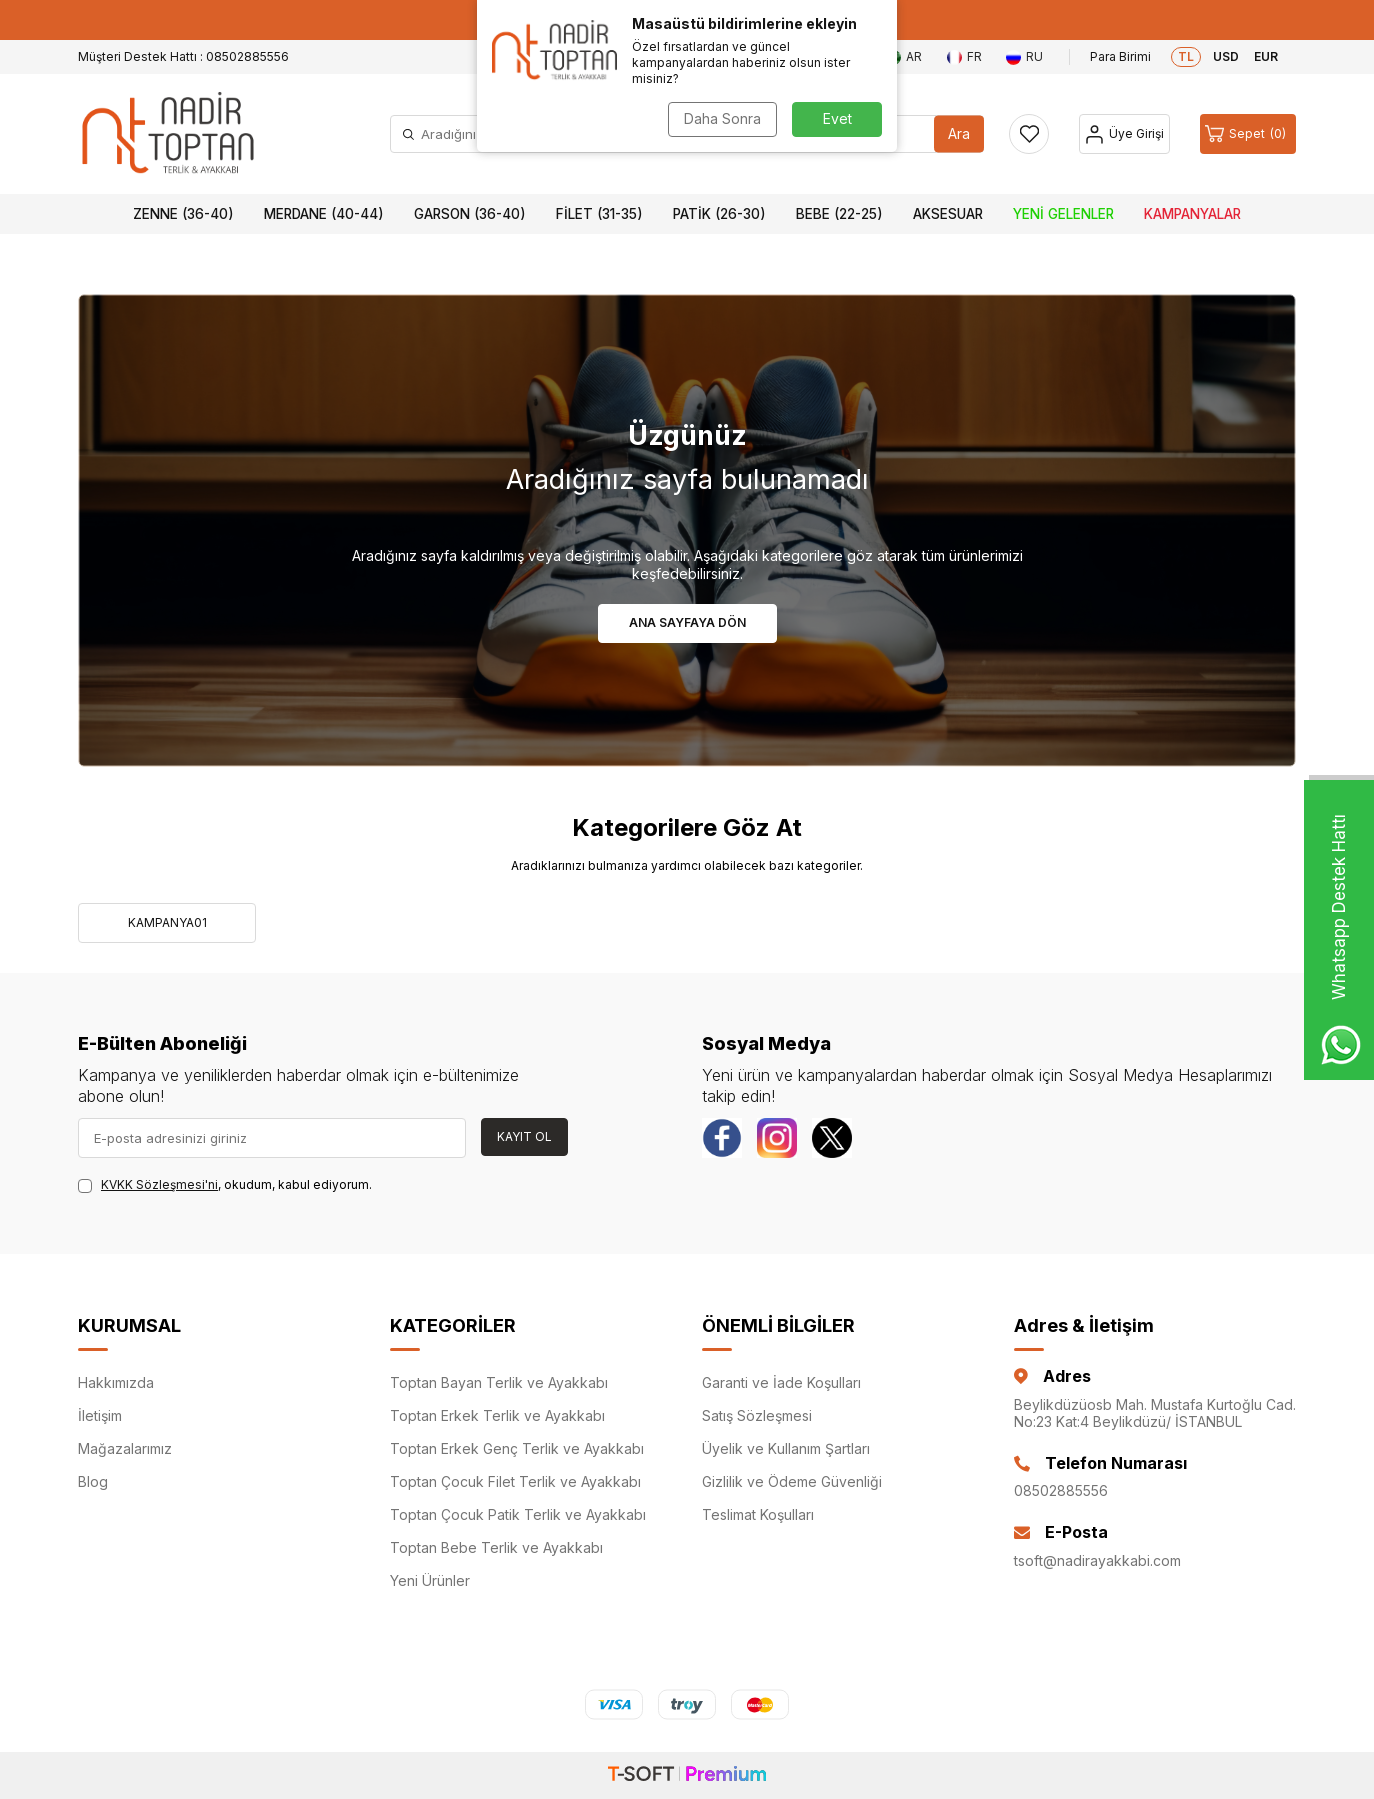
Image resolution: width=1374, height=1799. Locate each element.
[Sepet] (1248, 134)
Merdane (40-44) (324, 214)
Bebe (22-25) (839, 214)
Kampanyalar (1192, 214)
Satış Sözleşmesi (757, 1415)
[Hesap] (1124, 134)
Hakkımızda (116, 1382)
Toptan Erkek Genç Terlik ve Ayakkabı (517, 1448)
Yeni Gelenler (1063, 214)
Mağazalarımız (125, 1448)
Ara (959, 133)
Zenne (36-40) (183, 214)
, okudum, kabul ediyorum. (225, 1185)
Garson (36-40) (470, 214)
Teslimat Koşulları (758, 1514)
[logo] (168, 134)
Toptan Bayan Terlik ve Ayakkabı (499, 1382)
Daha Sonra (722, 118)
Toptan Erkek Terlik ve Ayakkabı (497, 1415)
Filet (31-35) (599, 214)
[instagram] (777, 1138)
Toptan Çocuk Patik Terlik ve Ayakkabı (518, 1514)
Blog (93, 1481)
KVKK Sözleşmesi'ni (159, 1184)
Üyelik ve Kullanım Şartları (786, 1448)
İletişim (100, 1415)
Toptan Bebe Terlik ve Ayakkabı (496, 1547)
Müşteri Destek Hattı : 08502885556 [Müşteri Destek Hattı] (183, 56)
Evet (837, 118)
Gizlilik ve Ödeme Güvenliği (792, 1481)
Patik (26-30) (719, 214)
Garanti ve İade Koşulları (781, 1382)
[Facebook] (722, 1138)
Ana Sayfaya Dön (687, 622)
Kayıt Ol (524, 1136)
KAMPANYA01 (167, 922)
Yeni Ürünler (430, 1580)
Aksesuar (948, 214)
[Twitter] (832, 1138)
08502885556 (1061, 1490)
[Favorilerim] (1029, 134)
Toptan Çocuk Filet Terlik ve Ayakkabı (515, 1481)
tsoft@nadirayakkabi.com (1097, 1560)
